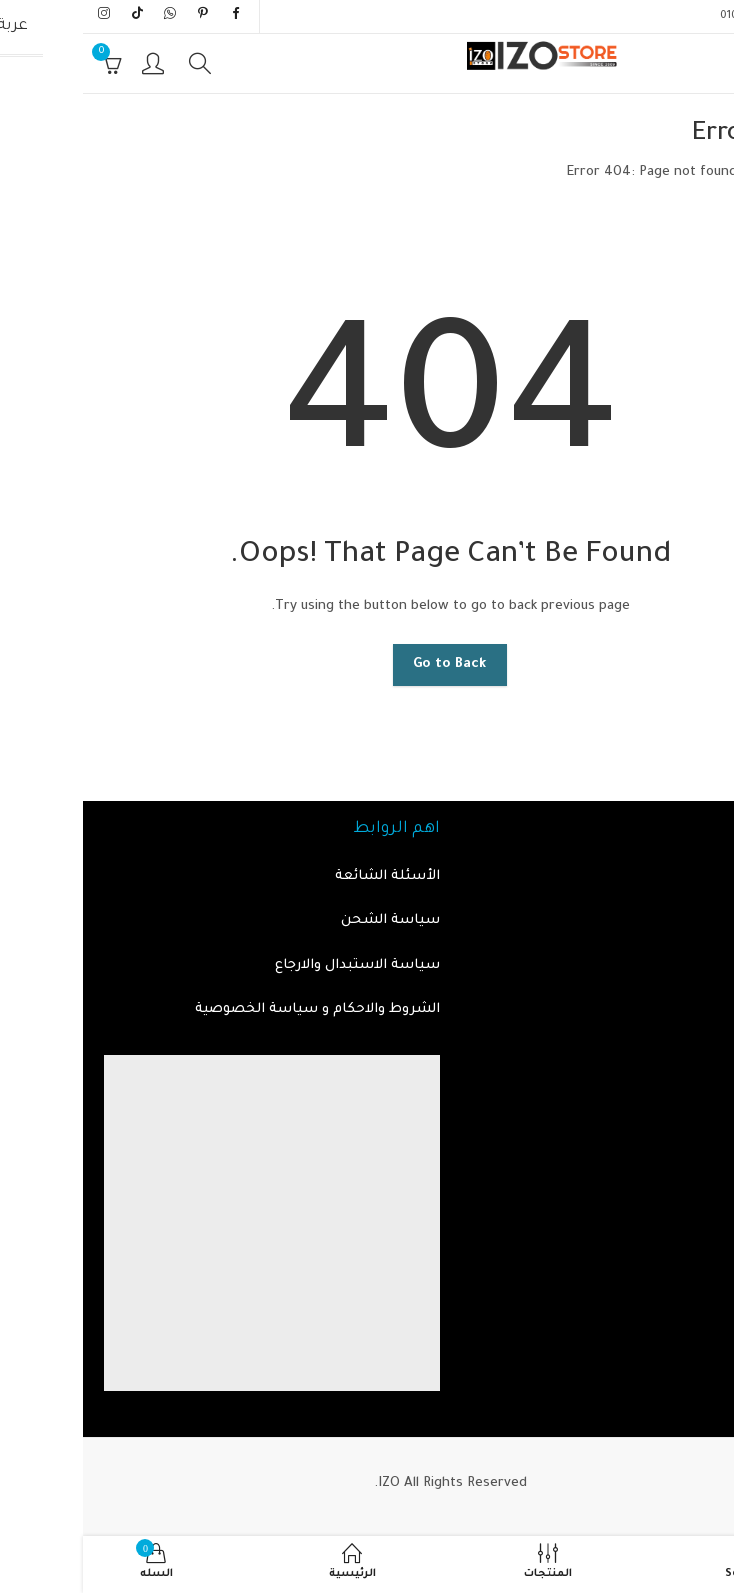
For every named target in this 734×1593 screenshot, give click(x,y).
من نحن (699, 1009)
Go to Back (367, 664)
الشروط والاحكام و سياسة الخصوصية (234, 1009)
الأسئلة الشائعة (304, 876)
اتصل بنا (697, 965)
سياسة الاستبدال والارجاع (274, 965)
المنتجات (695, 920)
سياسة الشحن (307, 920)
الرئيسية (697, 172)
